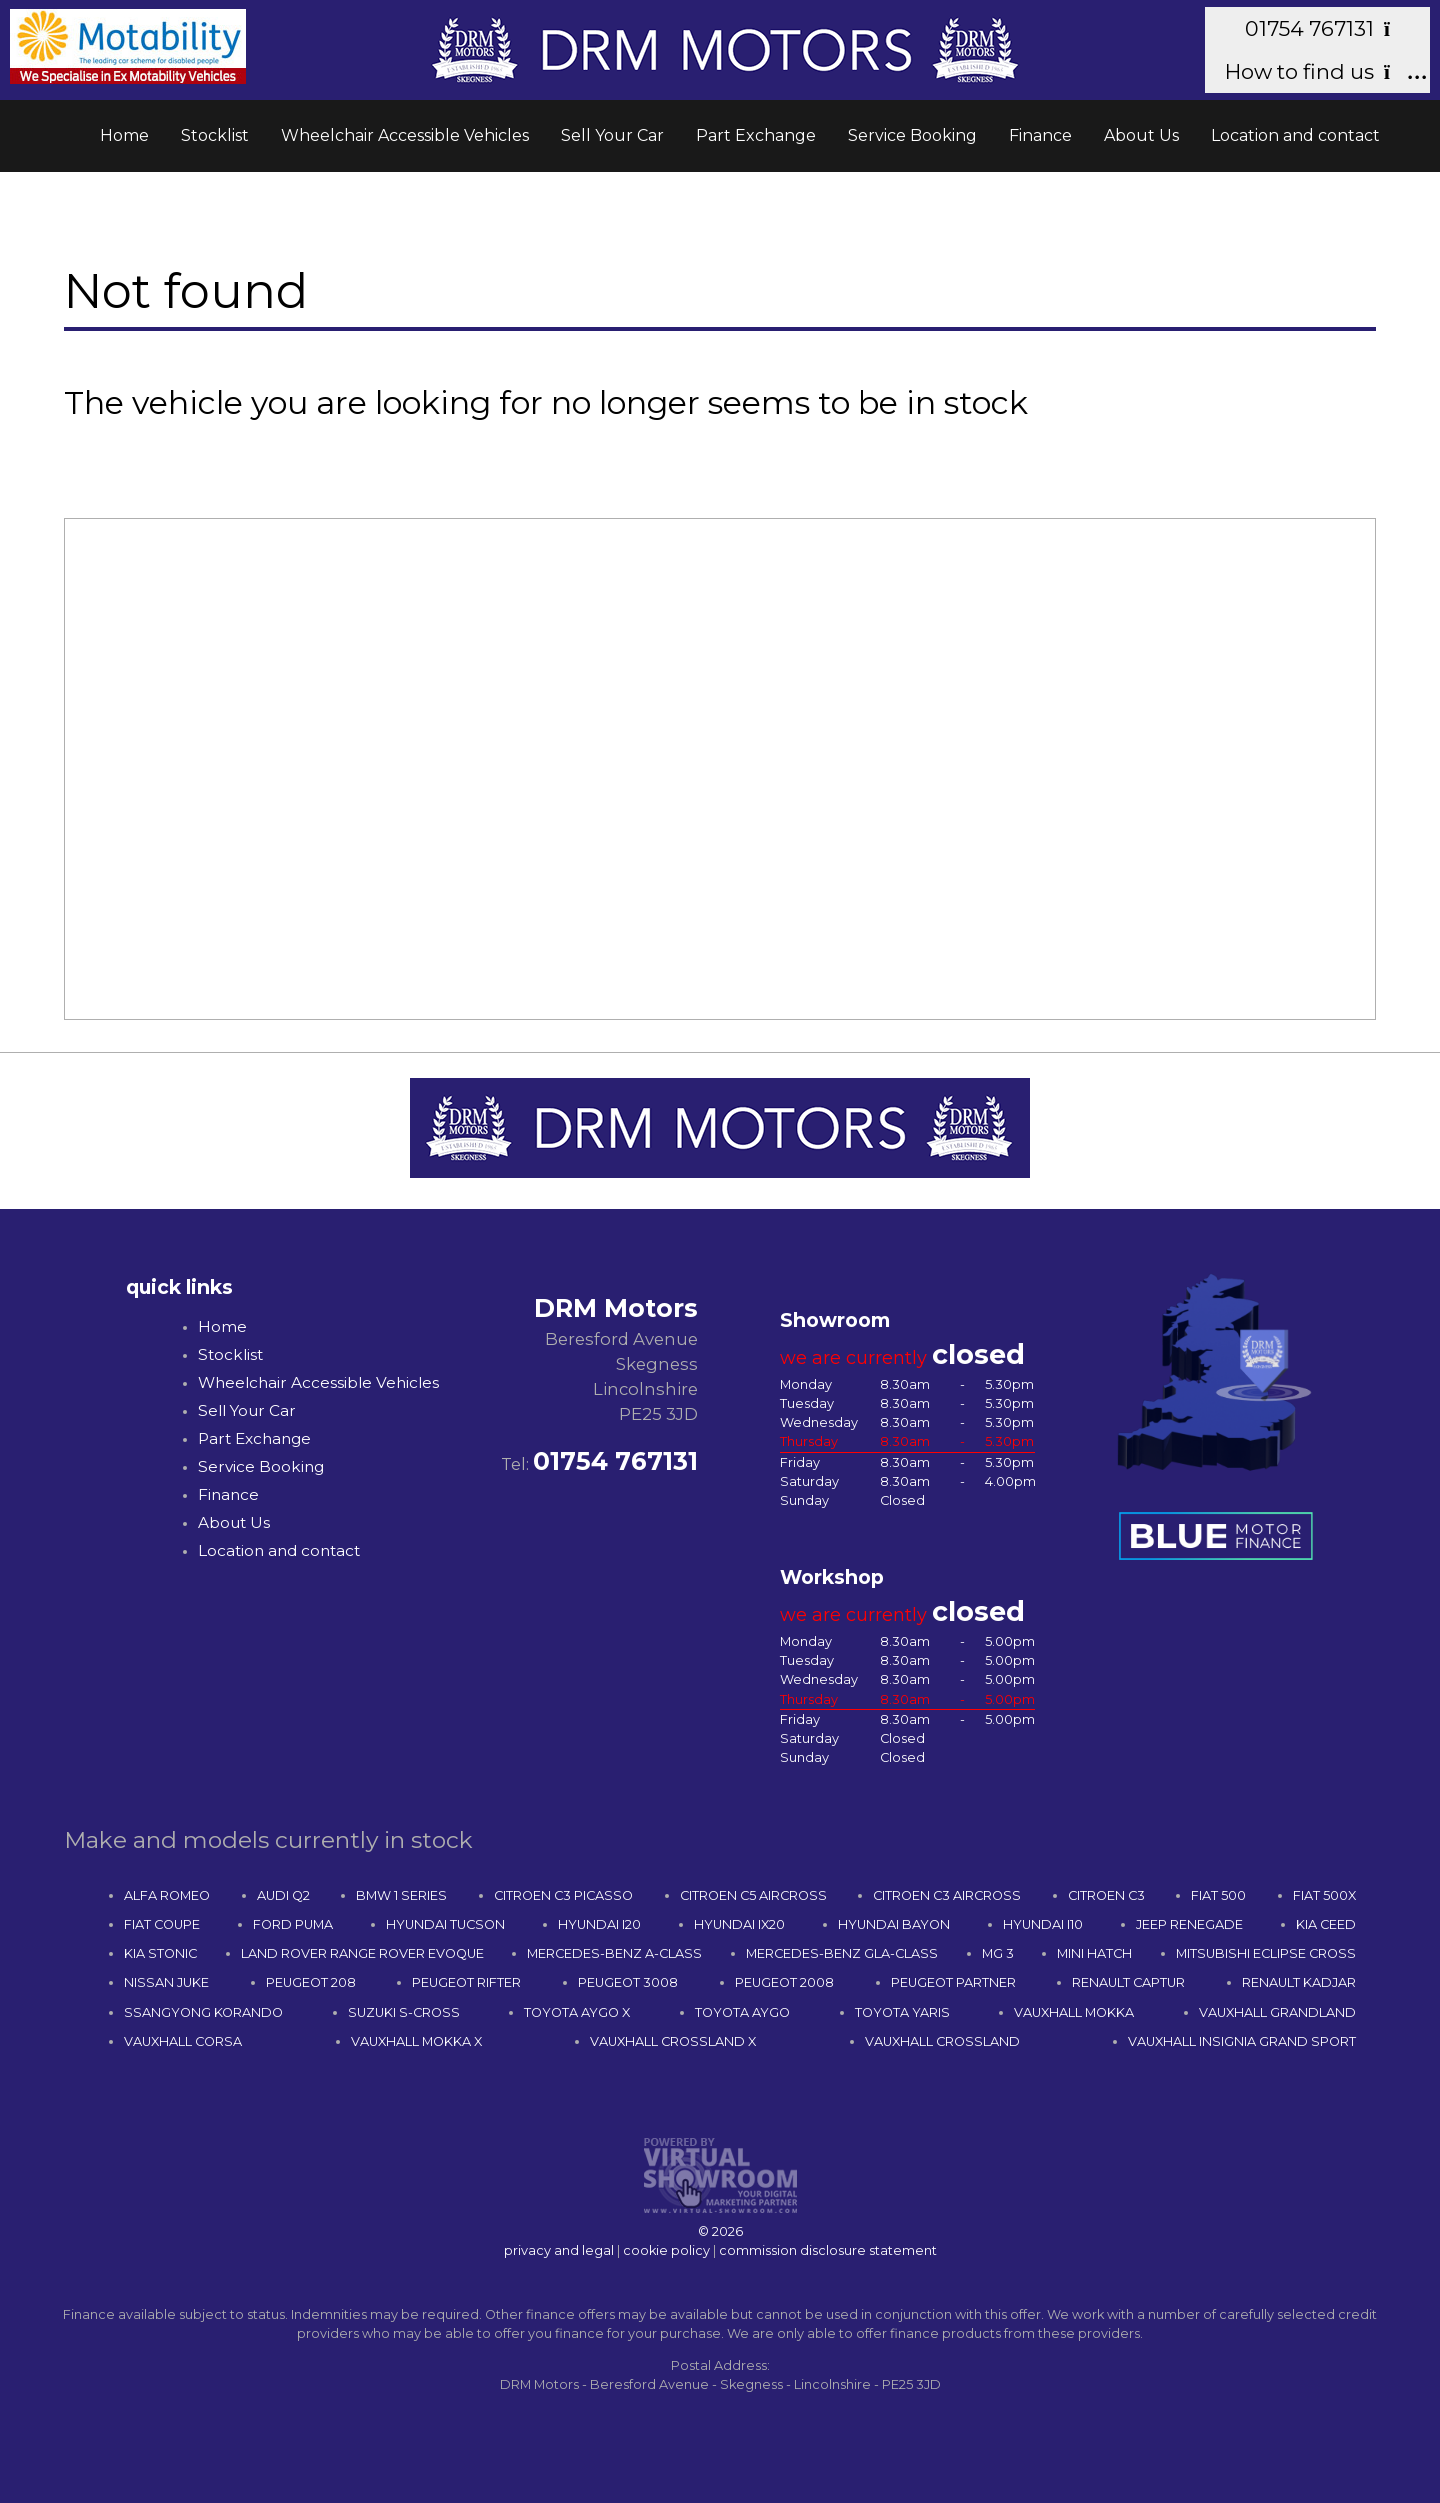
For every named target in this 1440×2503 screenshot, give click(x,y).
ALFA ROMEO (167, 1895)
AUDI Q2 (283, 1895)
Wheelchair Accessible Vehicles (405, 135)
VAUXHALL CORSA (183, 2041)
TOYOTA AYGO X (577, 2012)
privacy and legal (559, 2250)
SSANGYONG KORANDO (203, 2012)
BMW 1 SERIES (401, 1895)
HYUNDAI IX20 (739, 1924)
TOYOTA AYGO (742, 2012)
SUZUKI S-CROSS (404, 2012)
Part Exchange (756, 135)
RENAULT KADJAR (1299, 1982)
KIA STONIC (160, 1953)
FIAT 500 (1218, 1895)
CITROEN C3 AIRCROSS (947, 1895)
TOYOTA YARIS (902, 2012)
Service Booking (912, 135)
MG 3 (998, 1953)
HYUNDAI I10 (1043, 1924)
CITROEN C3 (1106, 1895)
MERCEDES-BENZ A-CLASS (614, 1953)
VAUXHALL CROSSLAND (942, 2041)
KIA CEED (1326, 1924)
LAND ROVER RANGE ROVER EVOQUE (362, 1953)
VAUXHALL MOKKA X (416, 2041)
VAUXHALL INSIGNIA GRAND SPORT (1242, 2041)
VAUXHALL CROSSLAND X (673, 2041)
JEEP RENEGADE (1189, 1924)
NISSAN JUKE (166, 1982)
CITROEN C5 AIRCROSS (753, 1895)
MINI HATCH (1094, 1953)
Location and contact (1295, 135)
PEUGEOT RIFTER (466, 1982)
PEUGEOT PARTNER (953, 1982)
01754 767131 (1327, 28)
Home (124, 135)
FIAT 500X (1324, 1895)
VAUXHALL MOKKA (1074, 2012)
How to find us (1317, 71)
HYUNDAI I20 (599, 1924)
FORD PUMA (293, 1924)
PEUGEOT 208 (311, 1982)
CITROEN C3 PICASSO (563, 1895)
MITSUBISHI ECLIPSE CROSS (1266, 1953)
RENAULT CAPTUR (1128, 1982)
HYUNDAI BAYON (894, 1924)
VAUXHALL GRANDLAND (1277, 2012)
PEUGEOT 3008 (628, 1982)
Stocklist (215, 135)
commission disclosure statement (828, 2250)
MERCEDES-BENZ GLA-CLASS (842, 1953)
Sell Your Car (612, 135)
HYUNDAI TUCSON (445, 1924)
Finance (1040, 135)
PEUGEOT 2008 (784, 1982)
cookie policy (666, 2250)
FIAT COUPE (162, 1924)
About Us (1141, 135)
